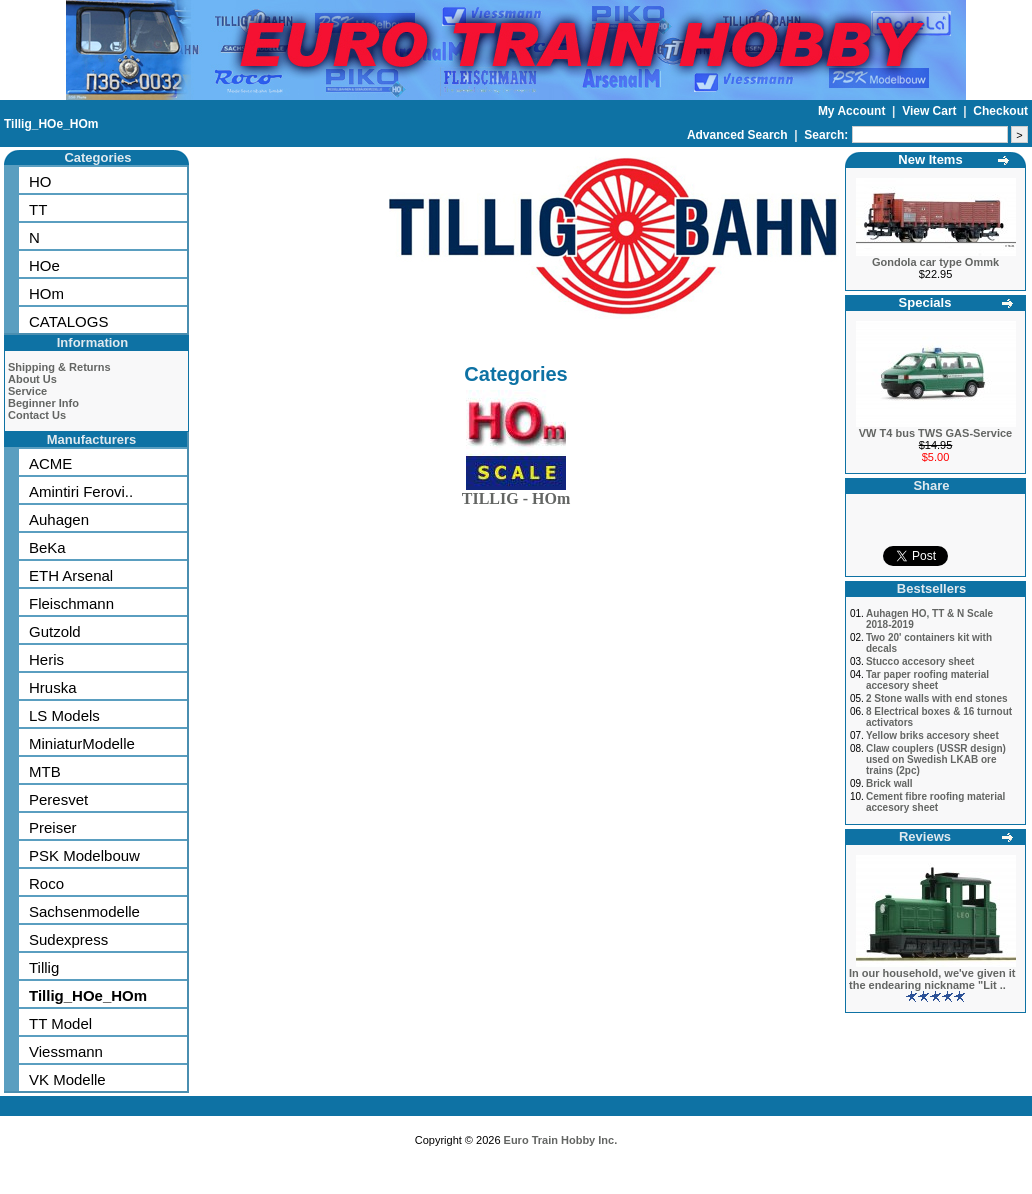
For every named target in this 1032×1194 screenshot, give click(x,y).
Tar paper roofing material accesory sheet (927, 680)
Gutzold (55, 631)
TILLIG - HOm (516, 494)
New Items (930, 159)
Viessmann (66, 1051)
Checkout (1000, 111)
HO (40, 181)
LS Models (64, 715)
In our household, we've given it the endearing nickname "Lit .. (932, 979)
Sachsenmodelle (84, 911)
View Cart (931, 111)
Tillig (44, 967)
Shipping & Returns (59, 367)
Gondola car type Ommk (935, 262)
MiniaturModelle (82, 743)
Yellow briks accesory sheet (932, 735)
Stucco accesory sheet (920, 661)
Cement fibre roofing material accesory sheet (935, 802)
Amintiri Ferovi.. (81, 491)
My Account (853, 111)
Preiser (53, 827)
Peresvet (58, 799)
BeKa (47, 547)
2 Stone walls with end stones (937, 698)
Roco (46, 883)
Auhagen (59, 519)
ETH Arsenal (71, 575)
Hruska (53, 687)
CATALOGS (68, 321)
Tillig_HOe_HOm (51, 124)
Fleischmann (71, 603)
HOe (44, 265)
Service (27, 391)
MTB (45, 771)
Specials (925, 302)
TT (38, 209)
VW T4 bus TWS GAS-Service (935, 433)
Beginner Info (43, 403)
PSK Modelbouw (84, 855)
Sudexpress (68, 939)
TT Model (60, 1023)
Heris (46, 659)
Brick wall (889, 783)
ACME (50, 463)
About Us (32, 379)
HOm (46, 293)
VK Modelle (67, 1079)
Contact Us (37, 415)
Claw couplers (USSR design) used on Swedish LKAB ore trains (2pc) (936, 759)
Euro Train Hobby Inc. (561, 1140)
